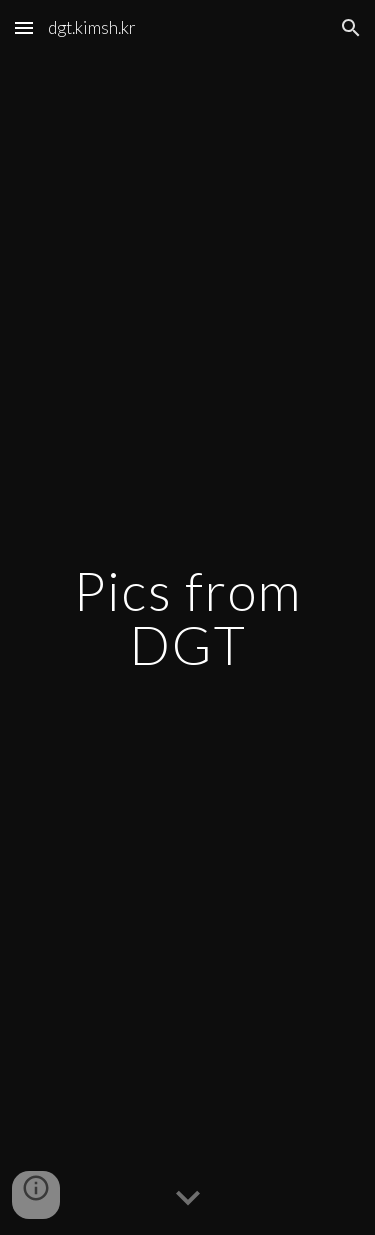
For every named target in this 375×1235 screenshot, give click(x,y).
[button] (24, 27)
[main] (188, 617)
